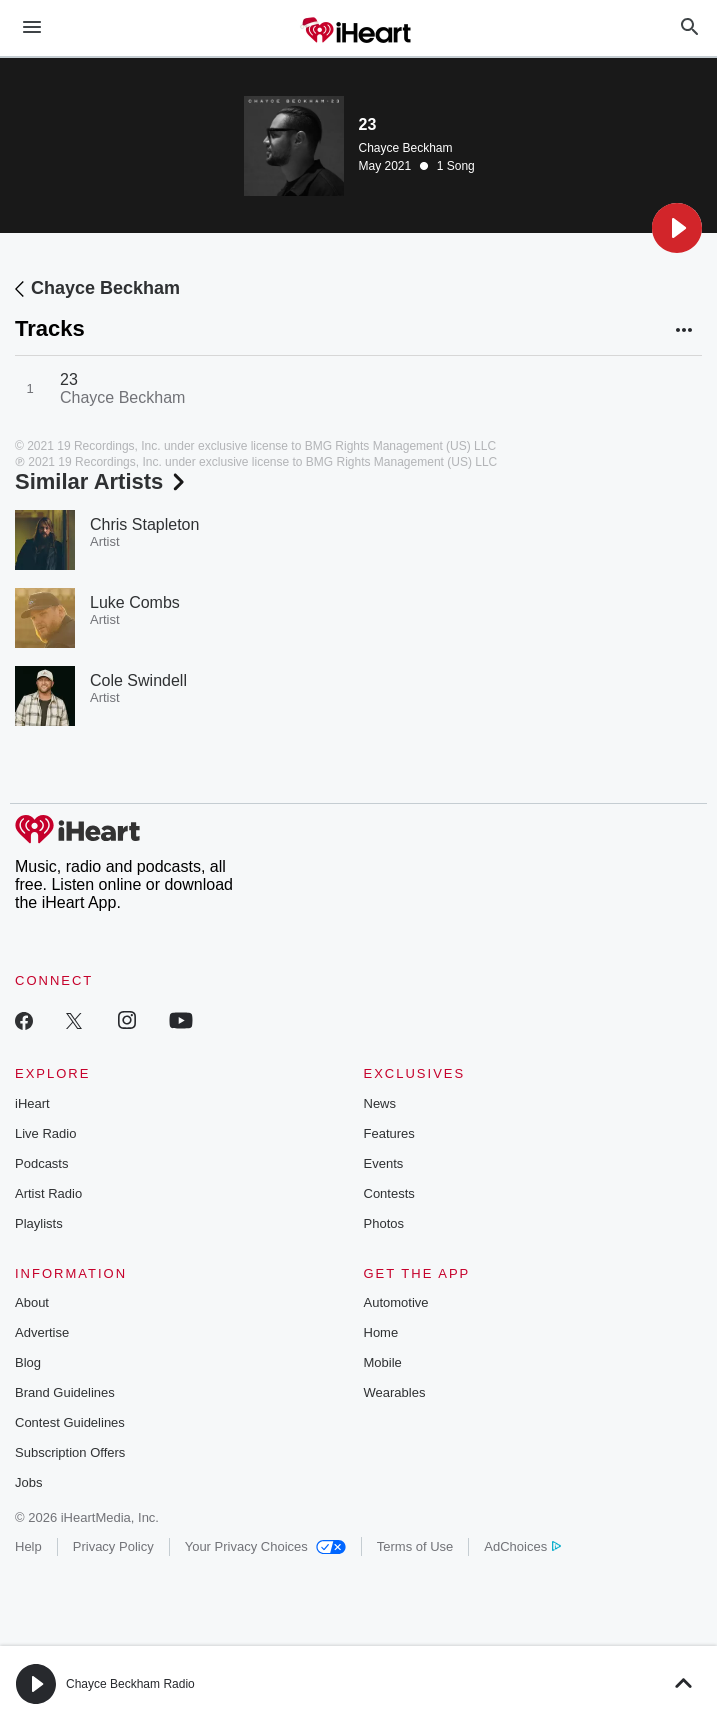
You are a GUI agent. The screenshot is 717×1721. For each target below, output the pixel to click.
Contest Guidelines (70, 1422)
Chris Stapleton (144, 524)
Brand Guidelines (65, 1392)
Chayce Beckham (406, 148)
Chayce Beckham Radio (130, 1684)
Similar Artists (102, 481)
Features (389, 1133)
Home (381, 1332)
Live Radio (45, 1133)
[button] (677, 228)
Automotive (396, 1302)
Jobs (28, 1482)
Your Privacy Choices (265, 1546)
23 (69, 379)
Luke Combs (135, 602)
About (32, 1302)
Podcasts (41, 1163)
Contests (389, 1193)
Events (384, 1163)
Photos (384, 1223)
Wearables (395, 1392)
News (380, 1103)
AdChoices (522, 1546)
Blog (28, 1362)
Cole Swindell (138, 680)
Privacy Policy (113, 1546)
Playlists (39, 1223)
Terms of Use (415, 1546)
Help (28, 1546)
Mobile (383, 1362)
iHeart (32, 1103)
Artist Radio (48, 1193)
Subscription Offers (70, 1452)
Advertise (42, 1332)
